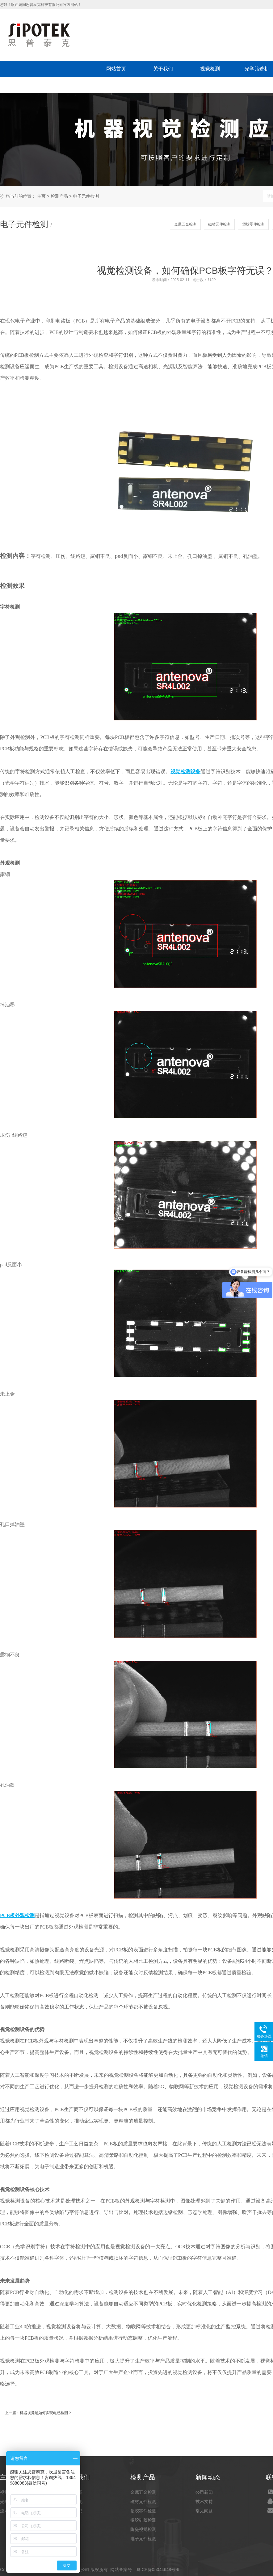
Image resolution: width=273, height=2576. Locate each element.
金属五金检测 (185, 224)
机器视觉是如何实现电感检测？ (46, 2413)
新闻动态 (23, 84)
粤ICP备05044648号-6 (157, 2569)
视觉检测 (210, 68)
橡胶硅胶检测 (143, 2520)
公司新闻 (204, 2492)
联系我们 (70, 84)
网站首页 (116, 68)
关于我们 (163, 68)
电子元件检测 (86, 196)
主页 (41, 196)
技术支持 (204, 2501)
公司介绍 (73, 2492)
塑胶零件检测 (253, 224)
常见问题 (204, 2510)
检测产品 (59, 196)
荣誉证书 (73, 2510)
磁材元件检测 (219, 224)
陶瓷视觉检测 (143, 2529)
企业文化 (73, 2501)
